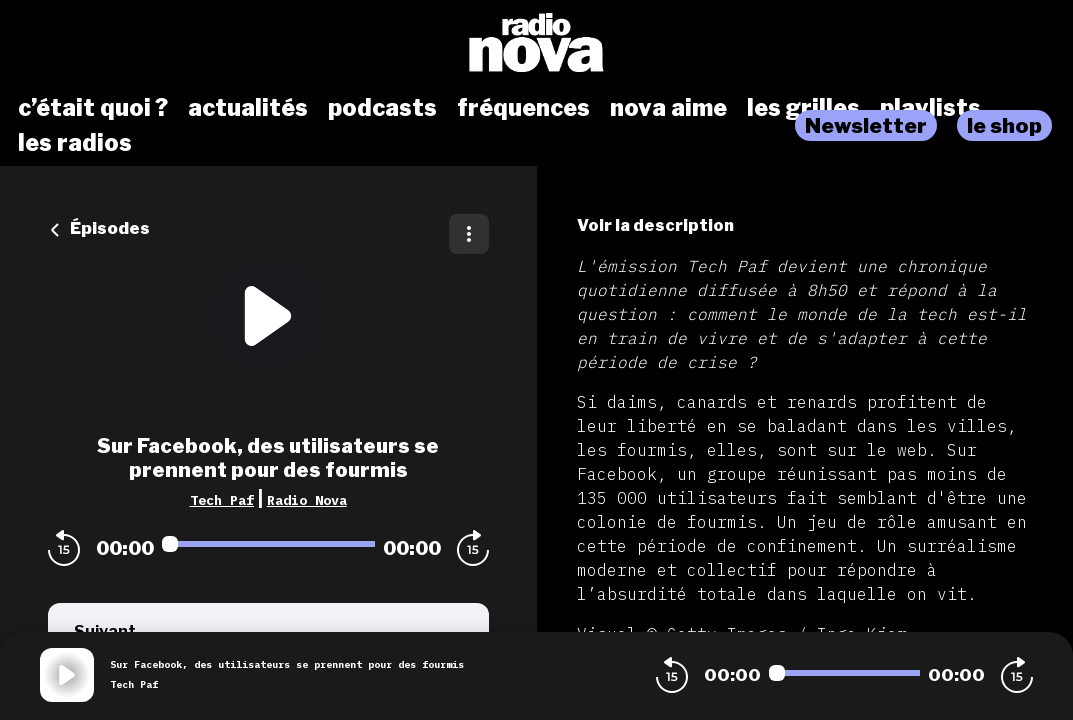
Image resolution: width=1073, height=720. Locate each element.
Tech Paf (222, 500)
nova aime (668, 108)
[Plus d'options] (469, 234)
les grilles (803, 108)
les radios (75, 143)
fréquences (523, 108)
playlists (930, 108)
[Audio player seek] (268, 544)
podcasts (382, 108)
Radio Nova (307, 500)
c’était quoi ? (93, 108)
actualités (248, 108)
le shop (1004, 125)
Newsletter (866, 125)
